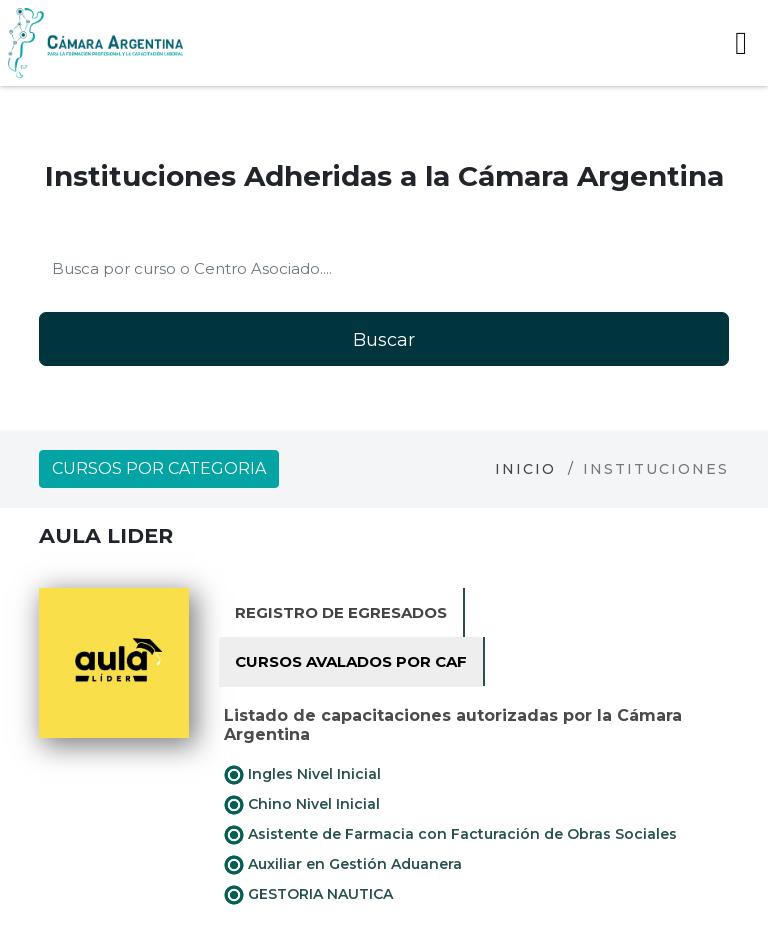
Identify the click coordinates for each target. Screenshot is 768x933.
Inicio (525, 469)
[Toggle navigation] (741, 43)
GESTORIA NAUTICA (308, 895)
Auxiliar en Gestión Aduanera (343, 865)
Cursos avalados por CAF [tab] (351, 661)
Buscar (384, 340)
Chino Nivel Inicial (302, 805)
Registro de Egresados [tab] (341, 612)
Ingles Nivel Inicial (302, 775)
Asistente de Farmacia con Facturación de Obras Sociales (450, 835)
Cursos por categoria (159, 468)
